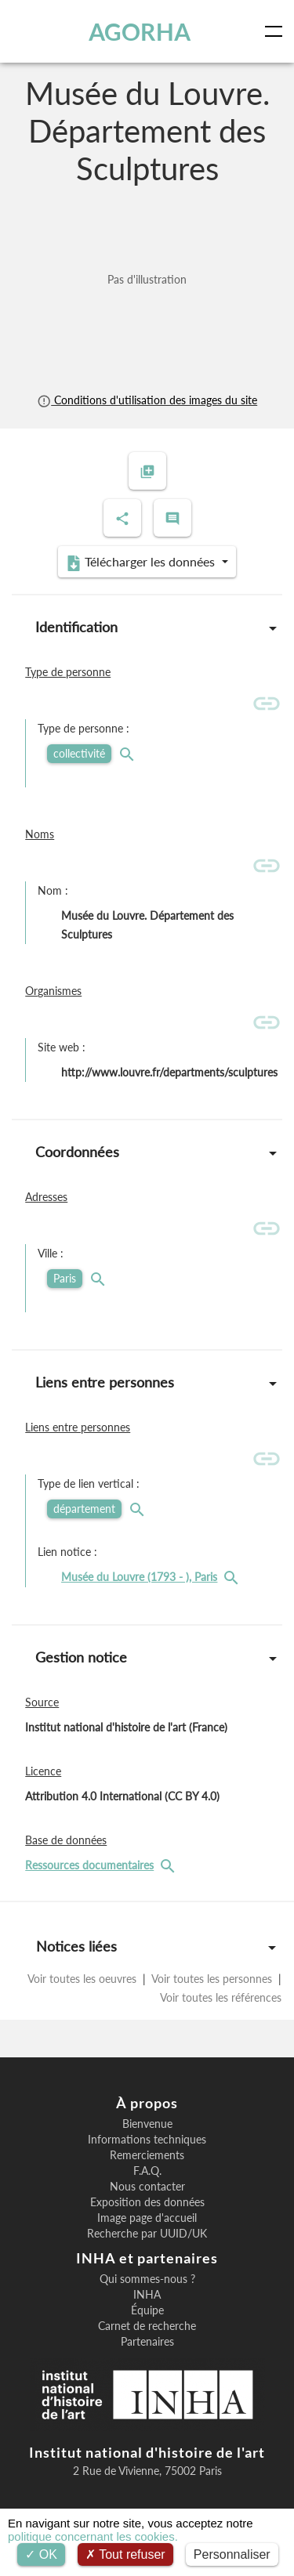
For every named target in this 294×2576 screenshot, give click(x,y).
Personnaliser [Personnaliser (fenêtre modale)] (232, 2554)
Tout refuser (125, 2554)
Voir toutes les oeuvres (83, 1978)
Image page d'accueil (147, 2218)
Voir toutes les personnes (212, 1978)
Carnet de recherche (147, 2326)
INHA (147, 2295)
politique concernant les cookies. (93, 2536)
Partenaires (147, 2342)
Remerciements (147, 2155)
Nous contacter (147, 2187)
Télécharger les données (142, 562)
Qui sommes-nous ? (147, 2279)
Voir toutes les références (219, 1997)
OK (41, 2554)
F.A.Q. (147, 2171)
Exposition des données (147, 2202)
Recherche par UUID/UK (147, 2234)
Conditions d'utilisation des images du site (147, 400)
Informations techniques (147, 2140)
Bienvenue (147, 2124)
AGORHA (140, 31)
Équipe (147, 2310)
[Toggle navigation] (276, 31)
